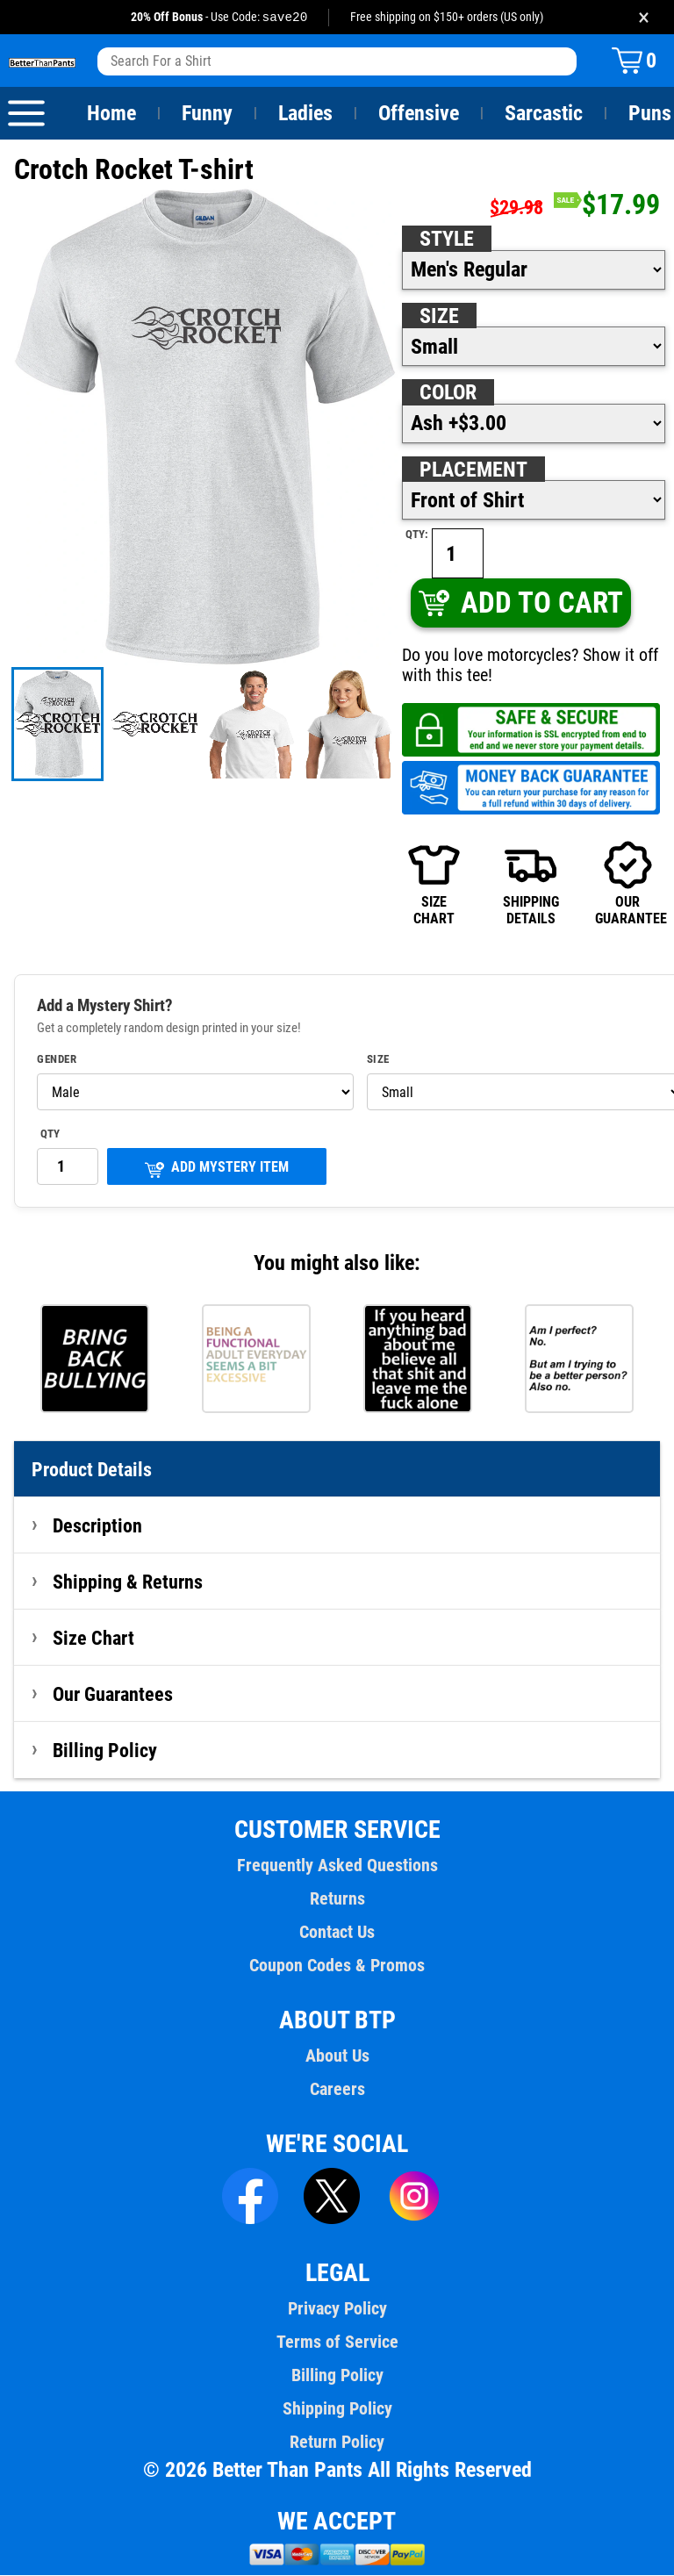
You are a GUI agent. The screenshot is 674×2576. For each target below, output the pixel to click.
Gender (57, 1060)
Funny (207, 114)
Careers (337, 2089)
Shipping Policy (337, 2409)
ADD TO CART (520, 603)
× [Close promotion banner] (643, 17)
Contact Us (336, 1932)
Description (98, 1526)
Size (438, 317)
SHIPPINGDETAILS (531, 884)
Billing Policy (104, 1751)
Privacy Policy (336, 2309)
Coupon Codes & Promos (337, 1966)
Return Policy (337, 2442)
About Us (337, 2056)
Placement (473, 470)
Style (446, 239)
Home (111, 114)
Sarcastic (544, 114)
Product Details (92, 1470)
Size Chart (93, 1638)
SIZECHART (434, 884)
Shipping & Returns (128, 1582)
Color (448, 393)
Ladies (305, 114)
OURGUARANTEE (627, 884)
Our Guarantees (114, 1694)
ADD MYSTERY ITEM (217, 1169)
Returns (337, 1899)
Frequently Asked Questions (337, 1865)
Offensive (418, 114)
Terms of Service (337, 2342)
